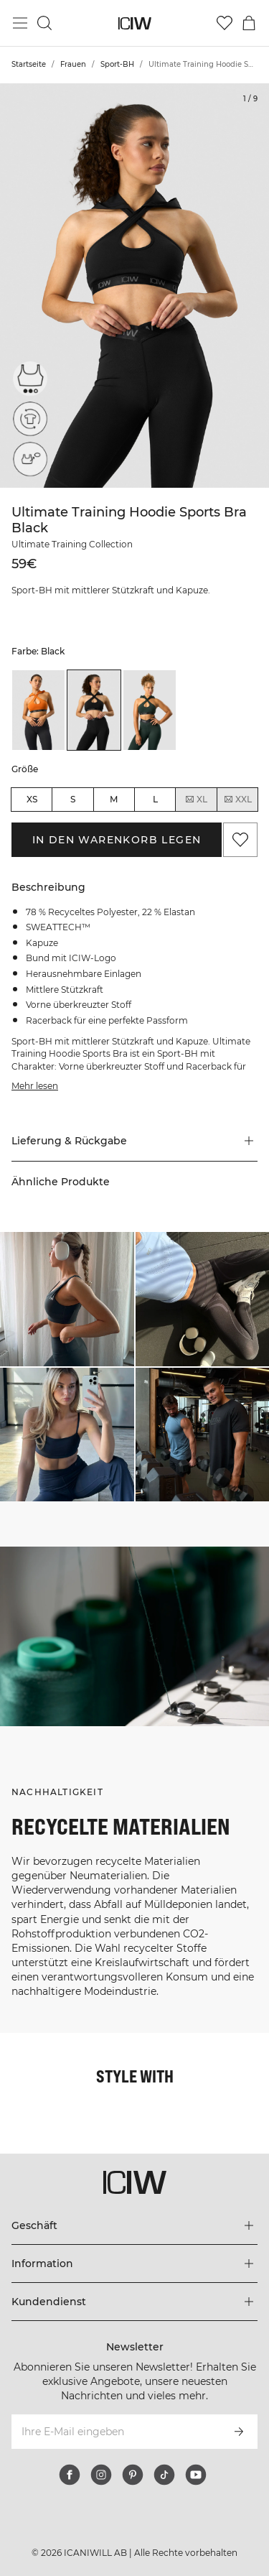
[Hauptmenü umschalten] (20, 23)
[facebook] (69, 2474)
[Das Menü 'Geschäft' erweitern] (134, 2225)
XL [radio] (195, 799)
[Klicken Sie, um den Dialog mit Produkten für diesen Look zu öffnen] (67, 1299)
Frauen (73, 64)
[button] (134, 1141)
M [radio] (114, 799)
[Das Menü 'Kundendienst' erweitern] (134, 2301)
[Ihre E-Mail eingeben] (115, 2431)
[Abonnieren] (239, 2431)
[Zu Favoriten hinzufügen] (240, 840)
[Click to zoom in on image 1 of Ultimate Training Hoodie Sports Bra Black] (134, 285)
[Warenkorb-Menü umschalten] (249, 23)
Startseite (28, 64)
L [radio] (155, 799)
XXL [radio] (237, 799)
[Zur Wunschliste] (224, 23)
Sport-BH (117, 64)
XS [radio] (32, 799)
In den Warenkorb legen (117, 839)
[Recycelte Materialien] (30, 419)
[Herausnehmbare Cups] (30, 459)
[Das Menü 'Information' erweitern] (134, 2263)
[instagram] (101, 2474)
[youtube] (195, 2474)
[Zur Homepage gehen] (134, 23)
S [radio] (72, 799)
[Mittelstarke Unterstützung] (30, 378)
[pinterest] (132, 2474)
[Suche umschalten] (44, 23)
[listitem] (38, 710)
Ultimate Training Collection (72, 544)
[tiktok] (164, 2474)
